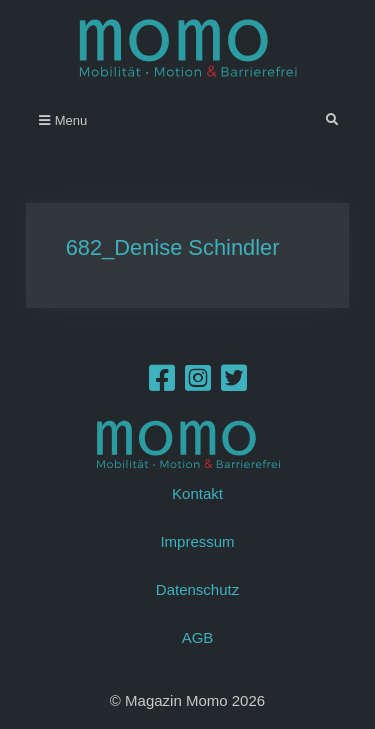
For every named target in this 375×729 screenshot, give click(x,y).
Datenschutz (197, 589)
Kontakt (197, 493)
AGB (198, 637)
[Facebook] (162, 383)
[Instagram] (198, 383)
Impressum (197, 541)
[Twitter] (234, 383)
